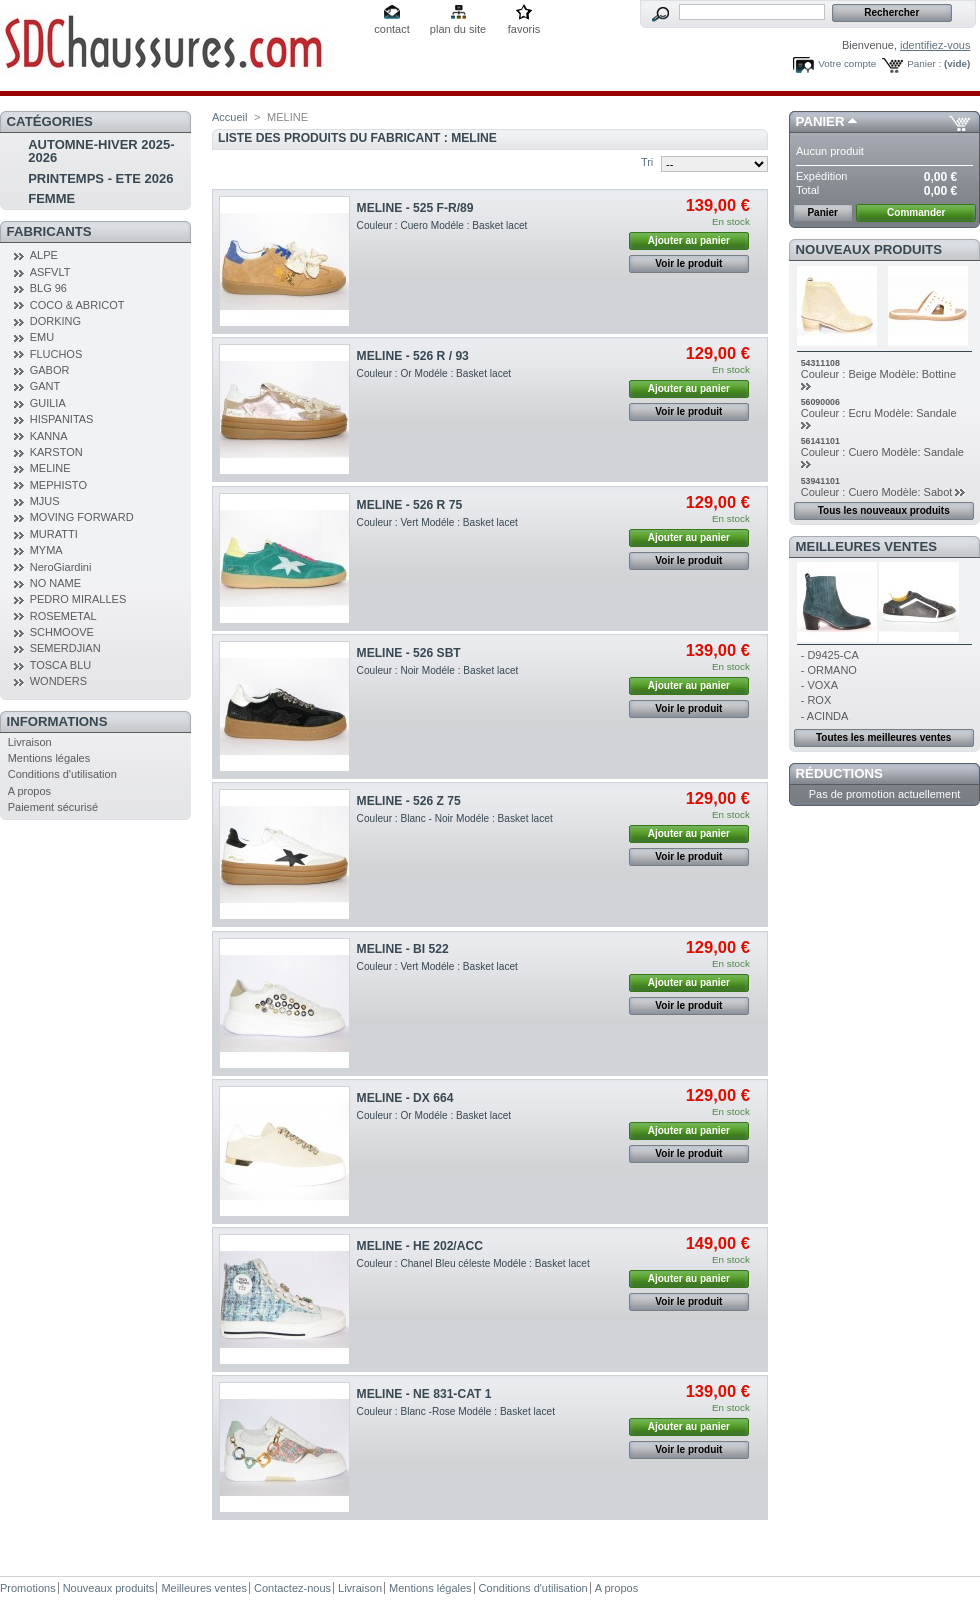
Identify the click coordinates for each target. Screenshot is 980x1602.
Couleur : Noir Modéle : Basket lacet (438, 670)
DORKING (55, 321)
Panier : (924, 63)
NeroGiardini (61, 567)
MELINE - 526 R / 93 (413, 356)
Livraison (30, 742)
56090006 (820, 402)
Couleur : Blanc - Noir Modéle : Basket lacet (455, 818)
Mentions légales (49, 758)
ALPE (44, 255)
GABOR (50, 370)
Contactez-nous (292, 1588)
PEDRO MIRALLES (78, 599)
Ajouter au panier (689, 240)
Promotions (28, 1588)
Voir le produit (688, 263)
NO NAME (55, 583)
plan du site (458, 29)
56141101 (820, 441)
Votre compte (847, 63)
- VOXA (819, 685)
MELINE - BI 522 (403, 949)
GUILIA (48, 403)
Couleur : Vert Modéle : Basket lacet (437, 522)
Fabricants (49, 231)
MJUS (45, 501)
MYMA (46, 550)
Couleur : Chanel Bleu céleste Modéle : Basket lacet (473, 1263)
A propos (29, 791)
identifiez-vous (935, 45)
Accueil (229, 117)
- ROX (816, 700)
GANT (45, 386)
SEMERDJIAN (65, 648)
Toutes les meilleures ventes (883, 737)
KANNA (49, 436)
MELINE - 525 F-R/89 (415, 208)
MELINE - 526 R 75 (410, 505)
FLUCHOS (56, 354)
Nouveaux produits (869, 249)
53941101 (820, 481)
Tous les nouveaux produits (884, 510)
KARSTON (56, 452)
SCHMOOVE (62, 632)
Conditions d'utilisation (62, 774)
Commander (916, 212)
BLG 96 (48, 288)
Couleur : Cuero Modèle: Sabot (877, 492)
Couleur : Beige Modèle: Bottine (878, 374)
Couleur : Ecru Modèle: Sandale (879, 413)
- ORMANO (829, 670)
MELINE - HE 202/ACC (420, 1246)
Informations (57, 721)
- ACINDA (825, 716)
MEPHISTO (58, 485)
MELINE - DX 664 (405, 1098)
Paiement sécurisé (53, 807)
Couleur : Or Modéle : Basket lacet (434, 373)
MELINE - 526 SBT (409, 653)
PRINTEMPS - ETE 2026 (100, 178)
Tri (647, 162)
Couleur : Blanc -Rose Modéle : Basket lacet (456, 1411)
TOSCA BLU (61, 665)
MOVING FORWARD (82, 517)
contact (391, 29)
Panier (820, 121)
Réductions (839, 773)
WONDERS (58, 681)
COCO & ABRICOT (77, 305)
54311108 (820, 363)
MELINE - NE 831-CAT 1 (424, 1394)
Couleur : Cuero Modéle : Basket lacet (442, 225)
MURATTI (54, 534)
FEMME (51, 198)
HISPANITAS (62, 419)
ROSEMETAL (63, 616)
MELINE (50, 468)
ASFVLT (50, 272)
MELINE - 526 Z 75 (409, 801)
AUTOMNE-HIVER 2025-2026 (101, 151)
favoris (524, 29)
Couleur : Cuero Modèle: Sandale (882, 452)
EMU (42, 337)
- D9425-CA (830, 655)
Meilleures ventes (866, 546)
